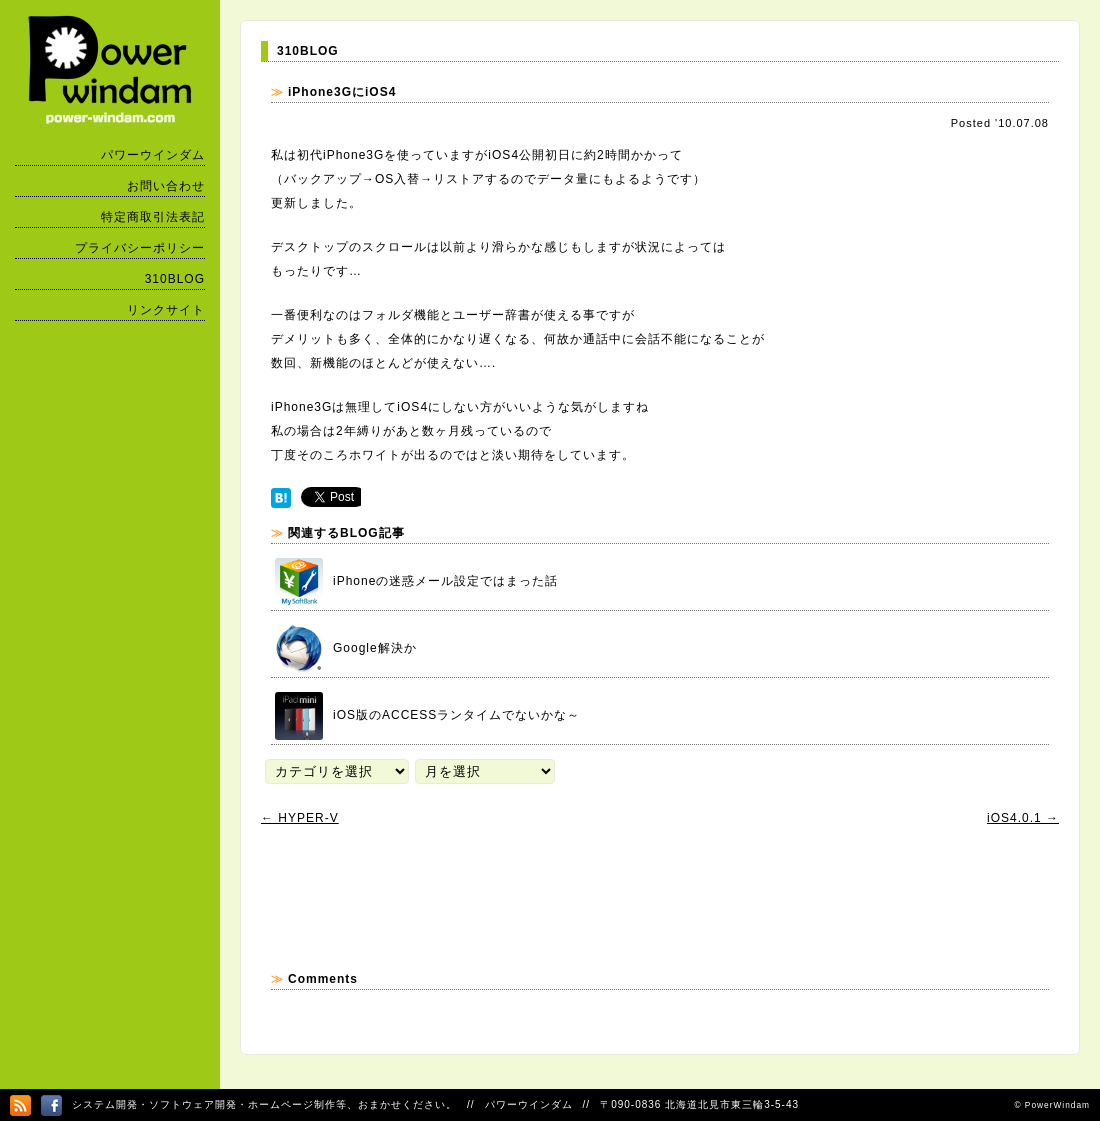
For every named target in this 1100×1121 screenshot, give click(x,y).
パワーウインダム (153, 155)
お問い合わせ (166, 186)
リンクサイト (166, 310)
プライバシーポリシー (140, 248)
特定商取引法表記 (153, 217)
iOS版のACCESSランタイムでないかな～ (427, 716)
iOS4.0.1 (1023, 818)
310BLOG (175, 279)
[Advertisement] (625, 898)
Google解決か (346, 649)
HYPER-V (300, 818)
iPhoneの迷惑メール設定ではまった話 (416, 582)
